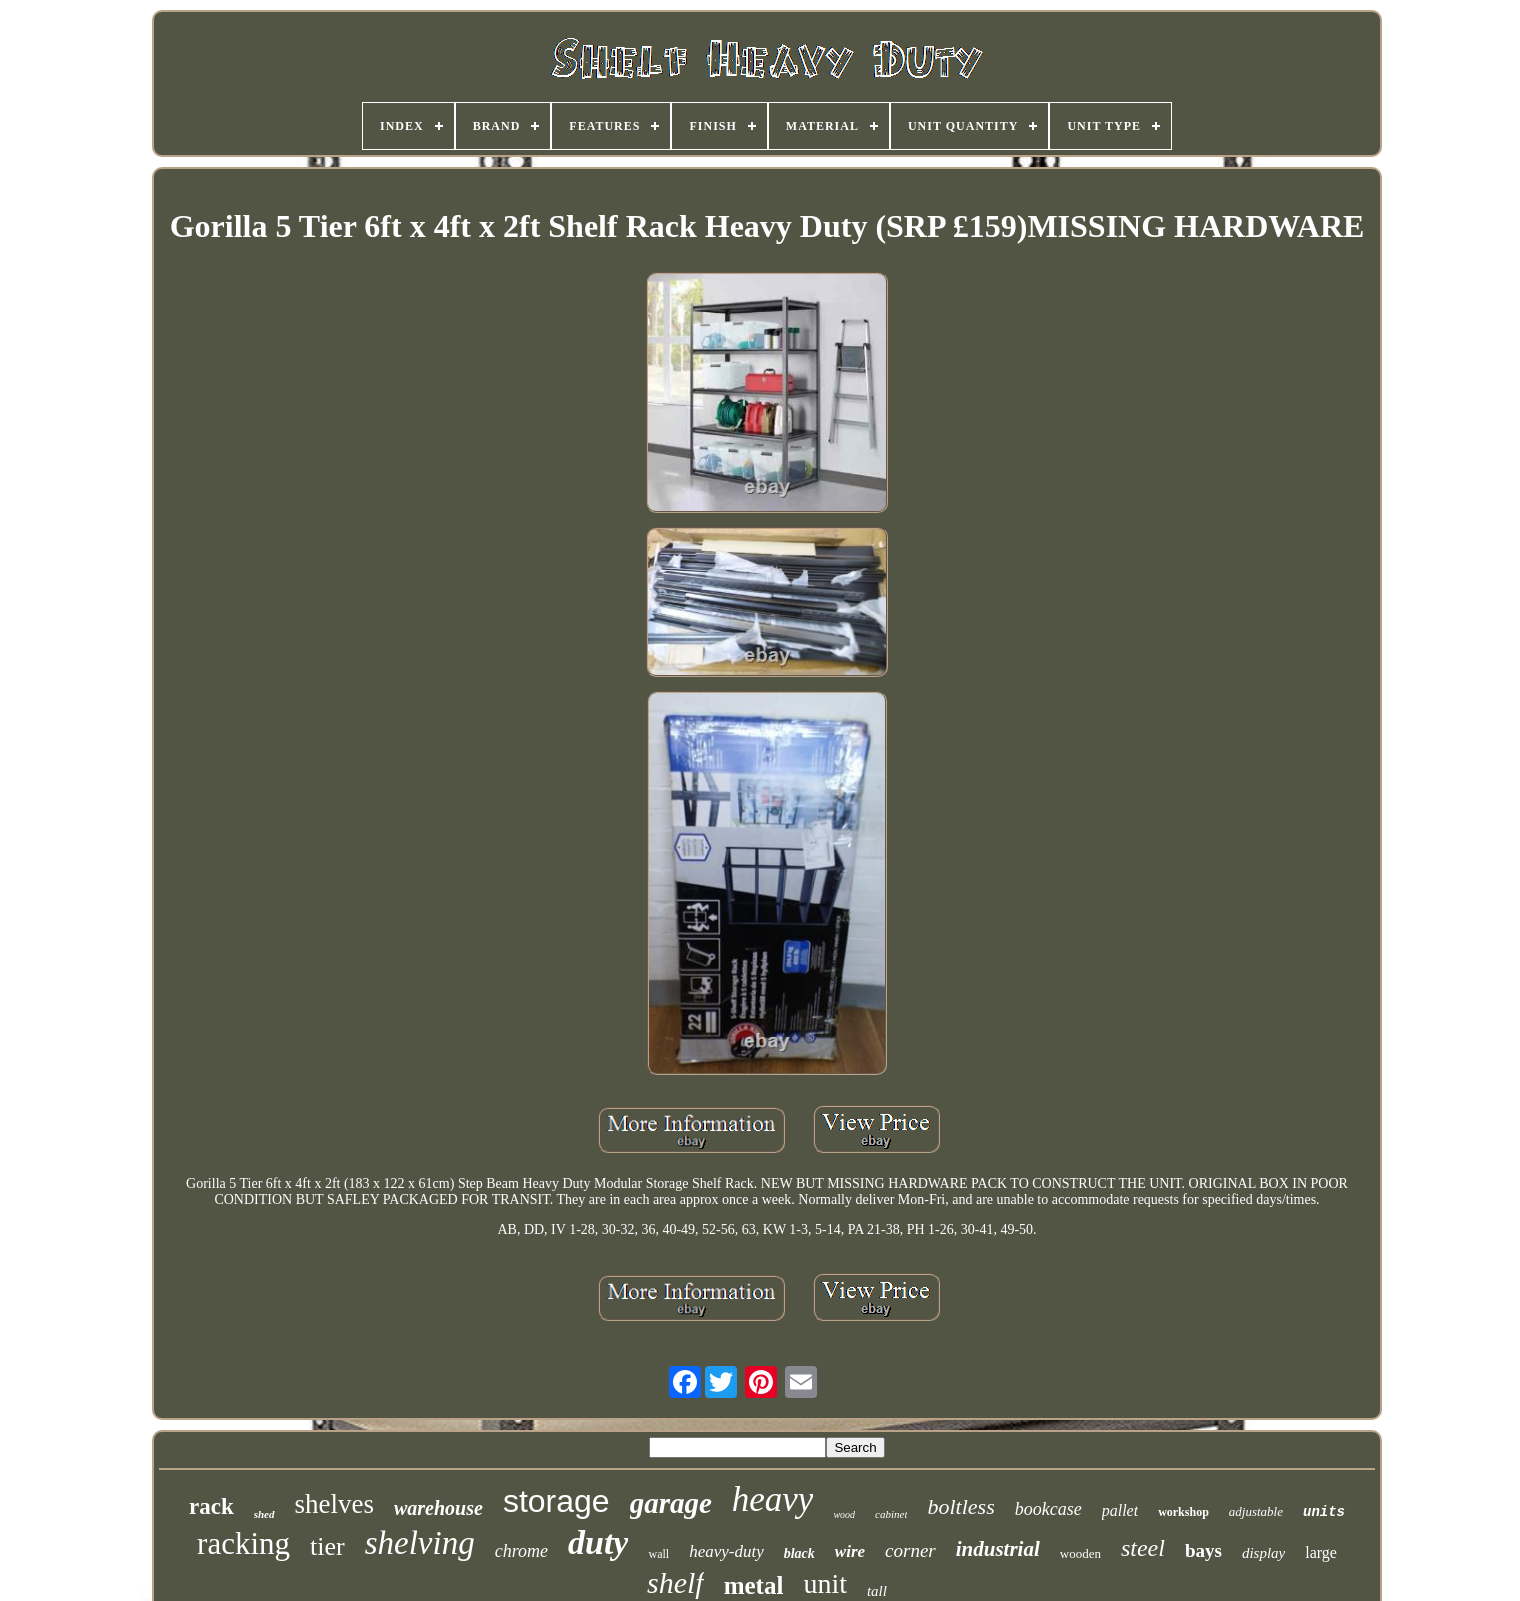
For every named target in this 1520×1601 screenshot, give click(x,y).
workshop (1183, 1512)
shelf (675, 1582)
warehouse (438, 1508)
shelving (420, 1543)
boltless (960, 1506)
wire (850, 1551)
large (1321, 1552)
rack (211, 1506)
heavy (773, 1499)
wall (658, 1554)
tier (327, 1546)
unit (825, 1583)
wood (844, 1514)
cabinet (891, 1514)
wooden (1080, 1553)
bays (1203, 1550)
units (1324, 1512)
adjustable (1256, 1511)
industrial (998, 1549)
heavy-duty (726, 1551)
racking (243, 1543)
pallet (1120, 1510)
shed (264, 1514)
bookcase (1048, 1509)
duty (598, 1542)
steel (1143, 1548)
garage (671, 1503)
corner (910, 1550)
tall (877, 1591)
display (1263, 1553)
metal (754, 1585)
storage (556, 1501)
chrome (521, 1551)
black (799, 1553)
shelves (334, 1504)
